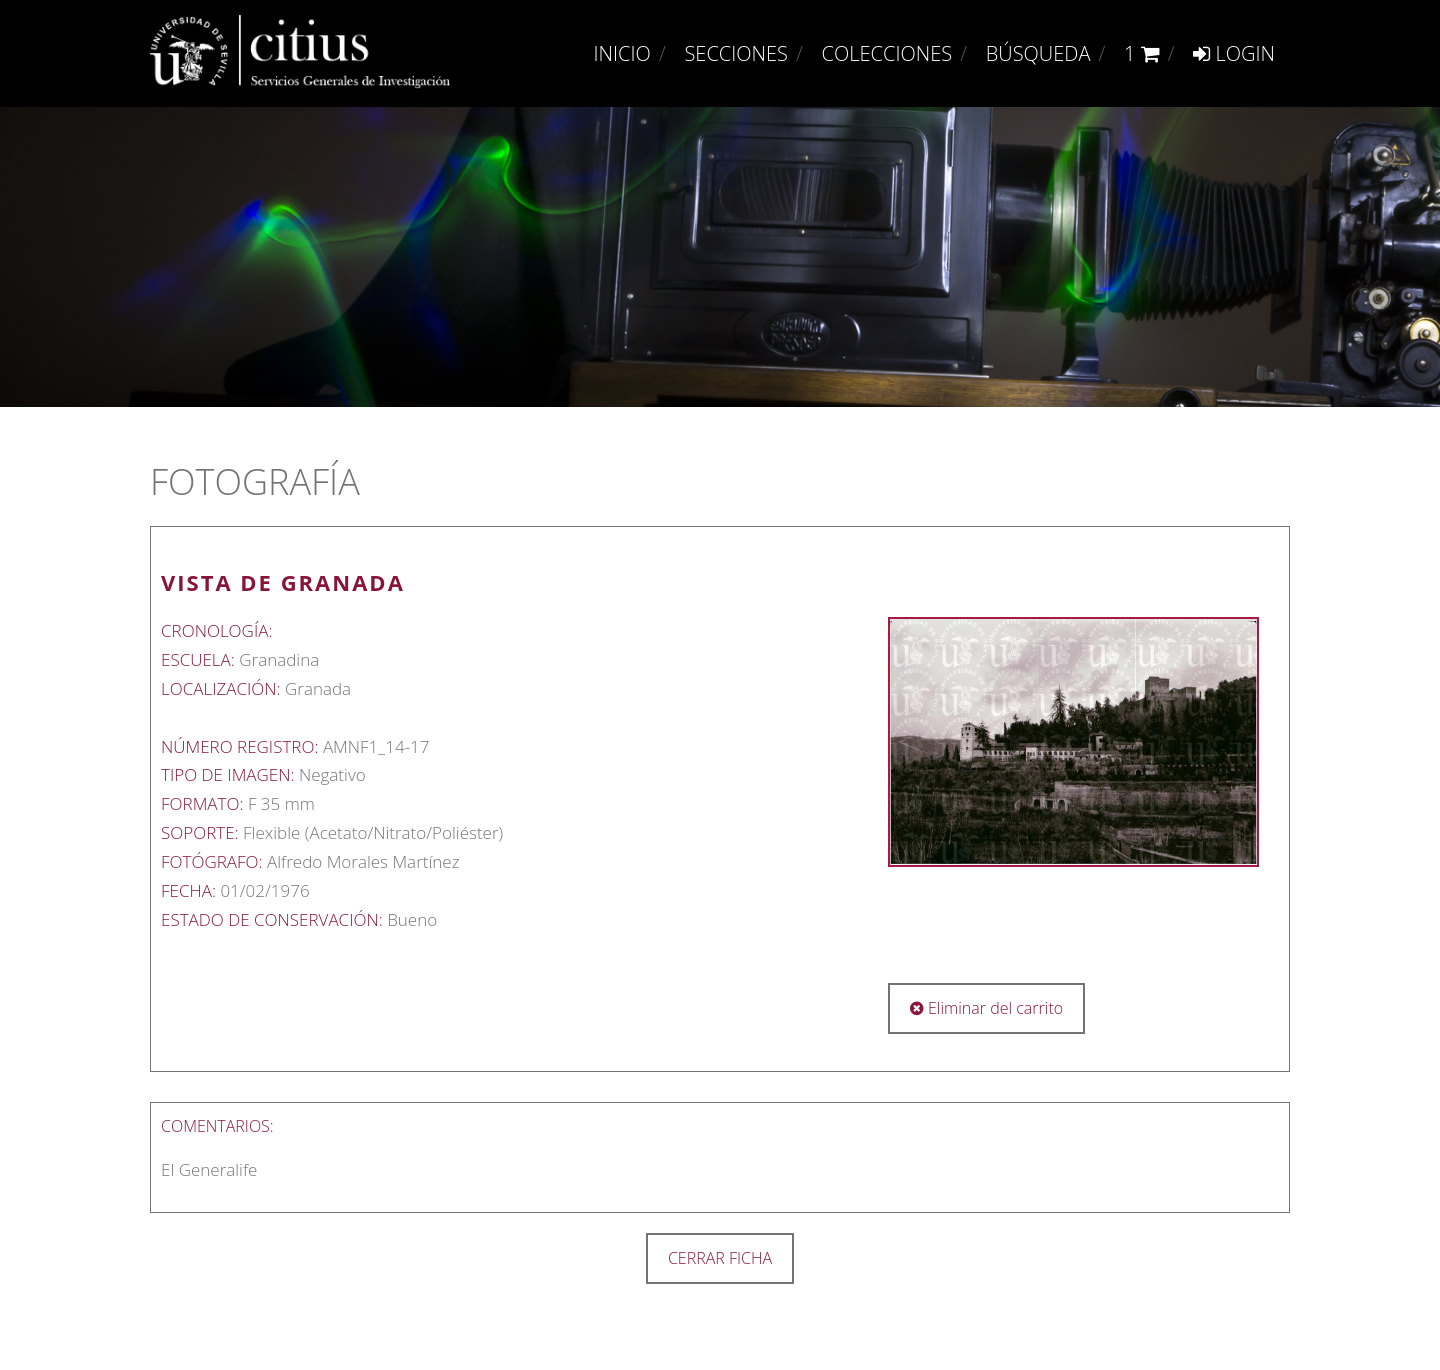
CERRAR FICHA (720, 1258)
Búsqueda (1038, 53)
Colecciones (887, 53)
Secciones (735, 53)
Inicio (622, 53)
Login (1234, 53)
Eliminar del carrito (986, 1008)
